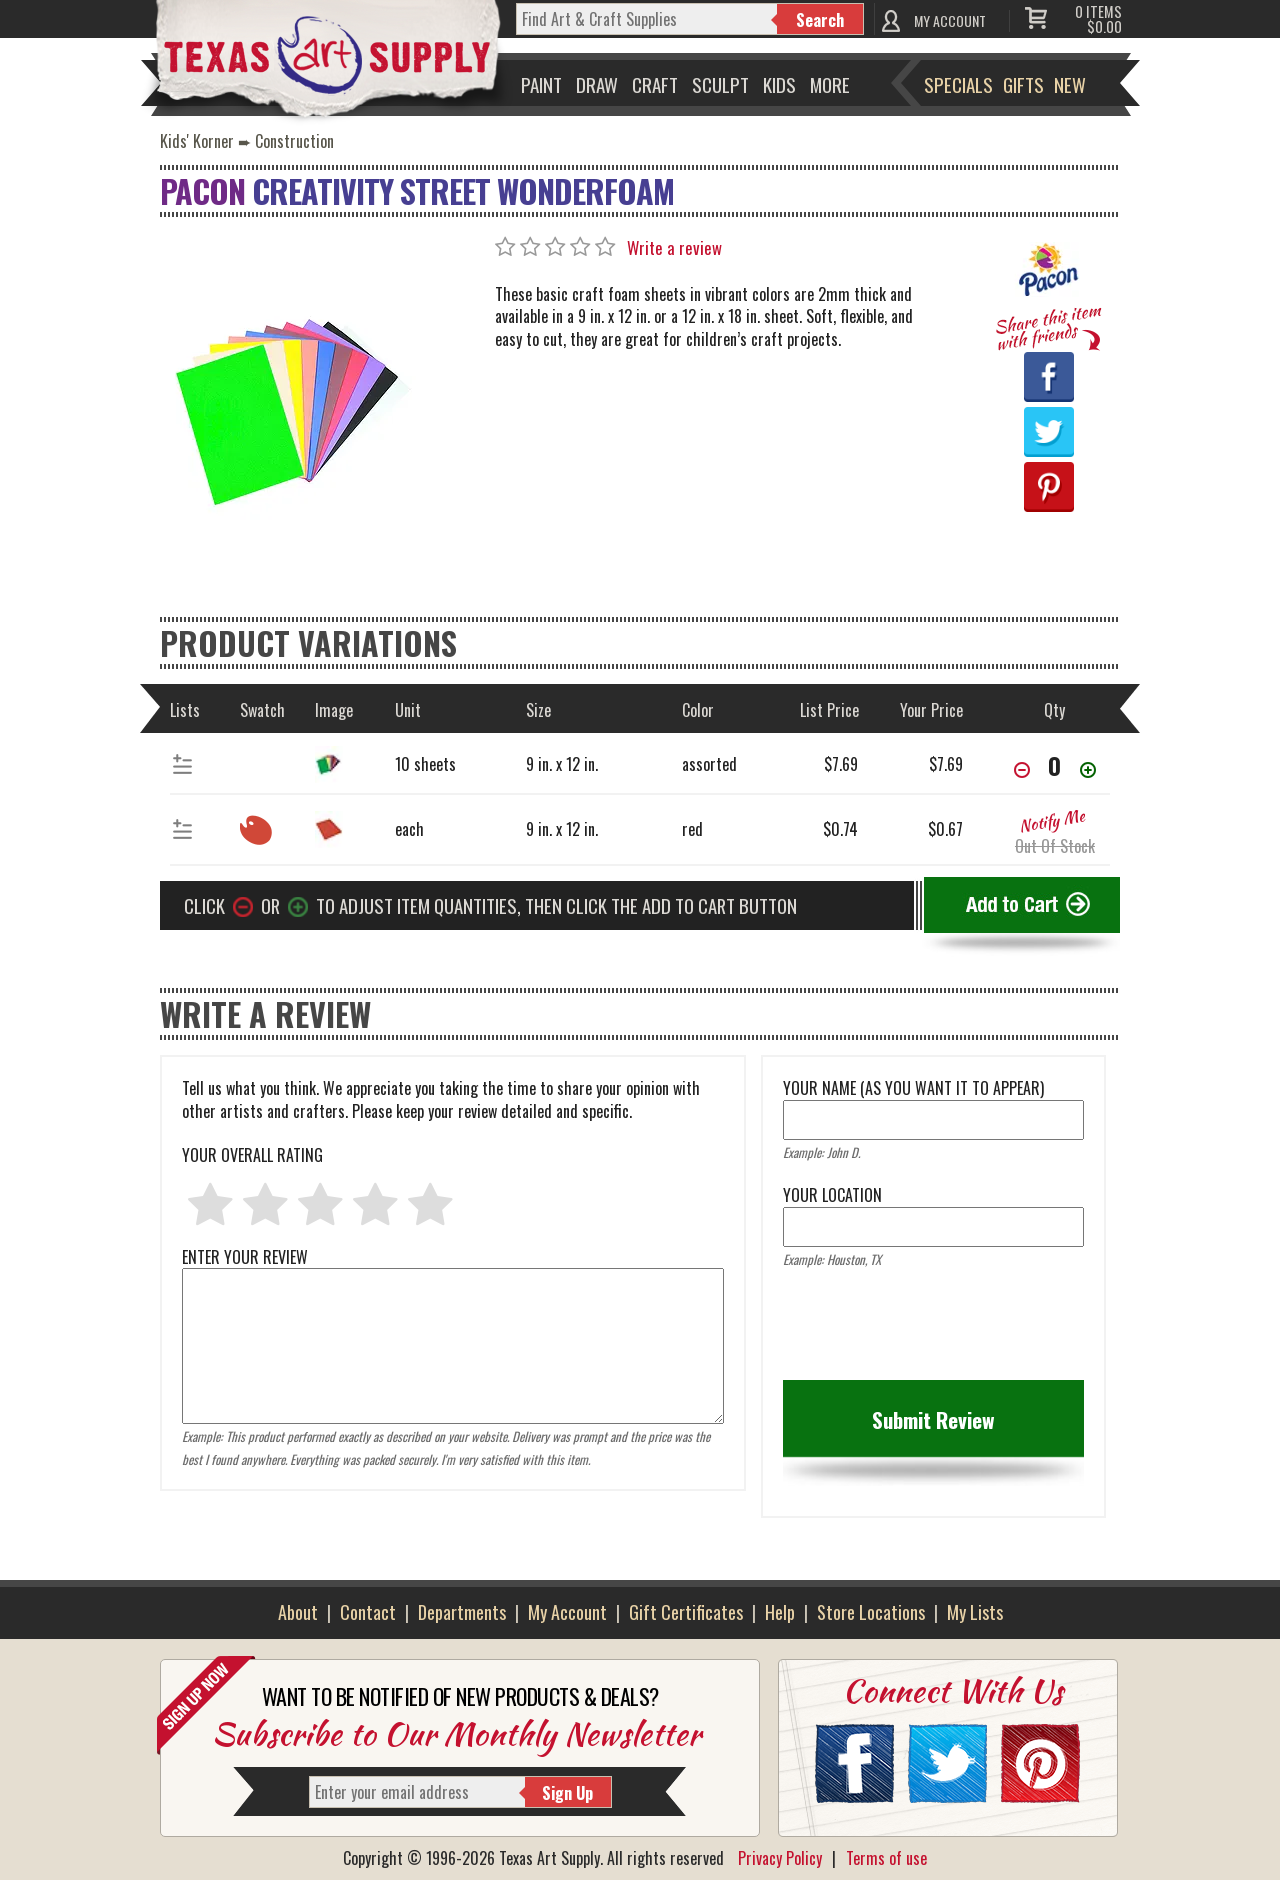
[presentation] (935, 1331)
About (298, 1612)
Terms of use (886, 1858)
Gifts (1023, 84)
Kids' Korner (197, 141)
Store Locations (871, 1612)
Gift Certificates (686, 1612)
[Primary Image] (295, 410)
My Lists (975, 1612)
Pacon (202, 190)
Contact (368, 1612)
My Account (567, 1612)
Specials (958, 84)
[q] (647, 19)
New (1070, 84)
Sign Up (567, 1793)
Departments (462, 1612)
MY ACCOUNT (950, 20)
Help (780, 1612)
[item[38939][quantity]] (1055, 765)
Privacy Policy (780, 1858)
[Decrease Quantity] (1022, 771)
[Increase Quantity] (1088, 771)
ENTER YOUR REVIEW (453, 1268)
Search (820, 20)
